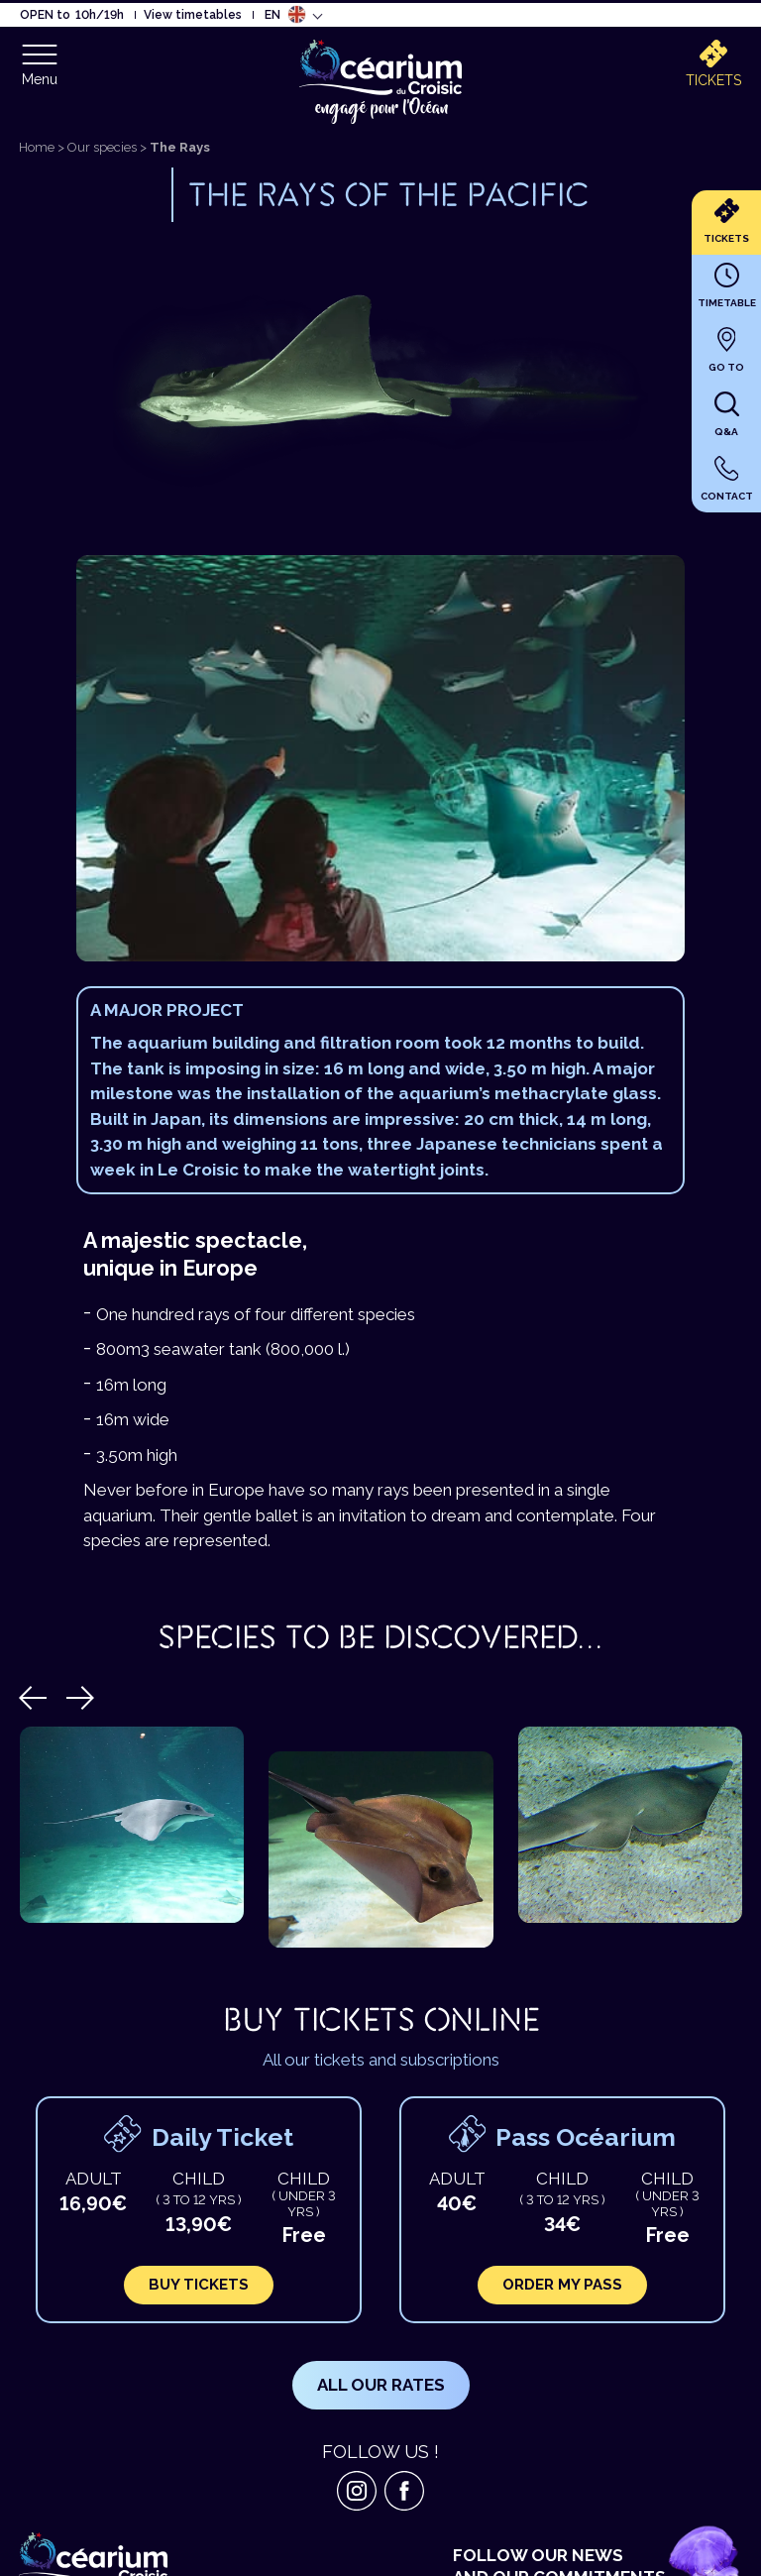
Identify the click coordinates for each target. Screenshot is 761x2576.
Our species (102, 147)
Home (36, 147)
